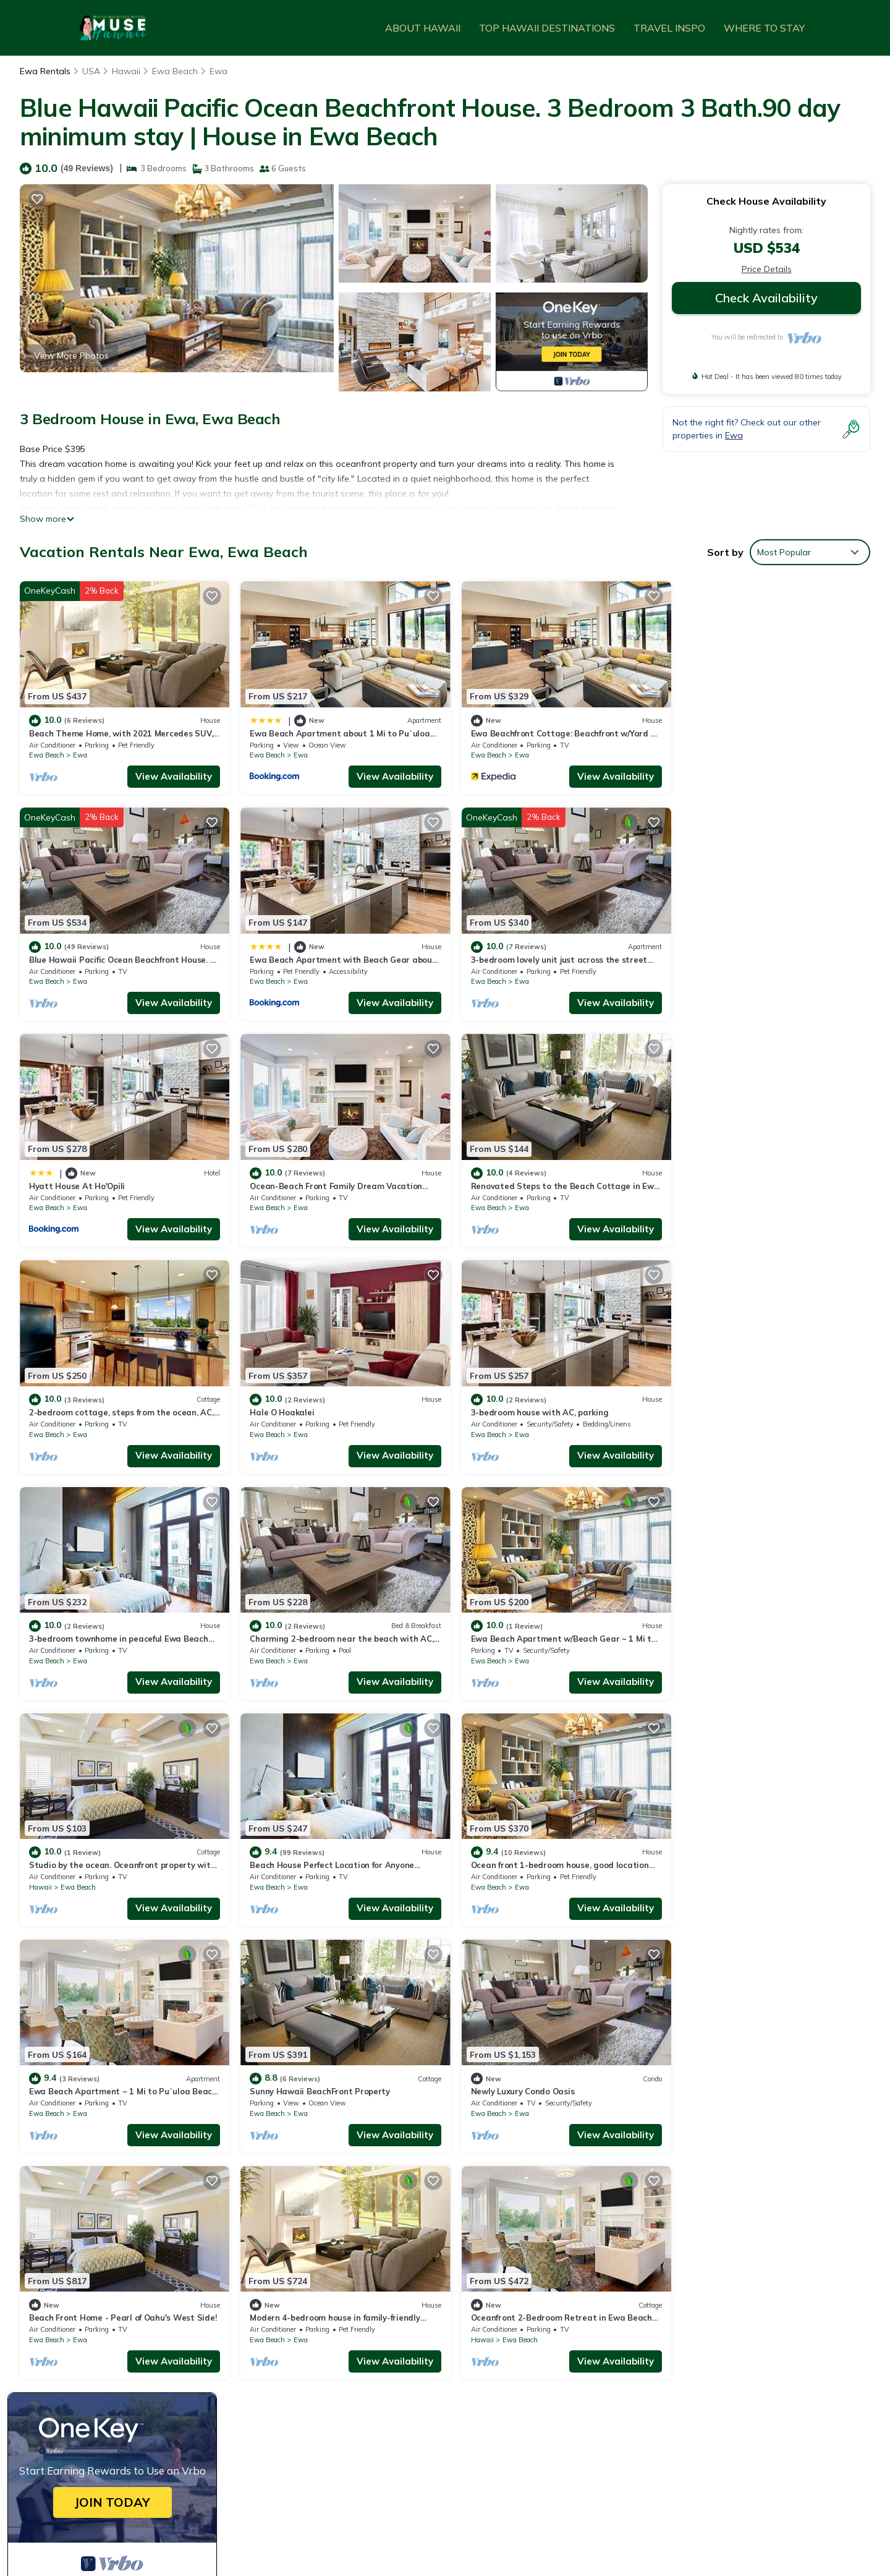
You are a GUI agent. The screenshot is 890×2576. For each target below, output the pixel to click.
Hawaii (126, 71)
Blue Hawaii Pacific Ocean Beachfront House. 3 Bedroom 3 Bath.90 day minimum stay (635, 2350)
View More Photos (71, 355)
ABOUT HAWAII (422, 28)
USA (91, 71)
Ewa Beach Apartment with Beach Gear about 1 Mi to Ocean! (586, 2370)
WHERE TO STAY (764, 28)
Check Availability (766, 297)
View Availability (168, 773)
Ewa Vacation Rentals (82, 2291)
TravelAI (257, 2503)
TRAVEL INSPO (669, 28)
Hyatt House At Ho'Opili (508, 953)
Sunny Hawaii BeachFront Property (746, 1622)
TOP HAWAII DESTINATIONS (547, 28)
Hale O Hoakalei (492, 1176)
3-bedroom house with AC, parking (744, 1176)
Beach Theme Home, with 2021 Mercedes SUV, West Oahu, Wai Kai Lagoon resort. (629, 2291)
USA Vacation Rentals (82, 2330)
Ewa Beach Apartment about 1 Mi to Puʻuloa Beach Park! (578, 2310)
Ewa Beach (175, 71)
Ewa (218, 71)
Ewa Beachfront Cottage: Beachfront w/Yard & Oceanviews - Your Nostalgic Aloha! (632, 2330)
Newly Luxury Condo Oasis (81, 1845)
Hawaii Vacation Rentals (87, 2310)
